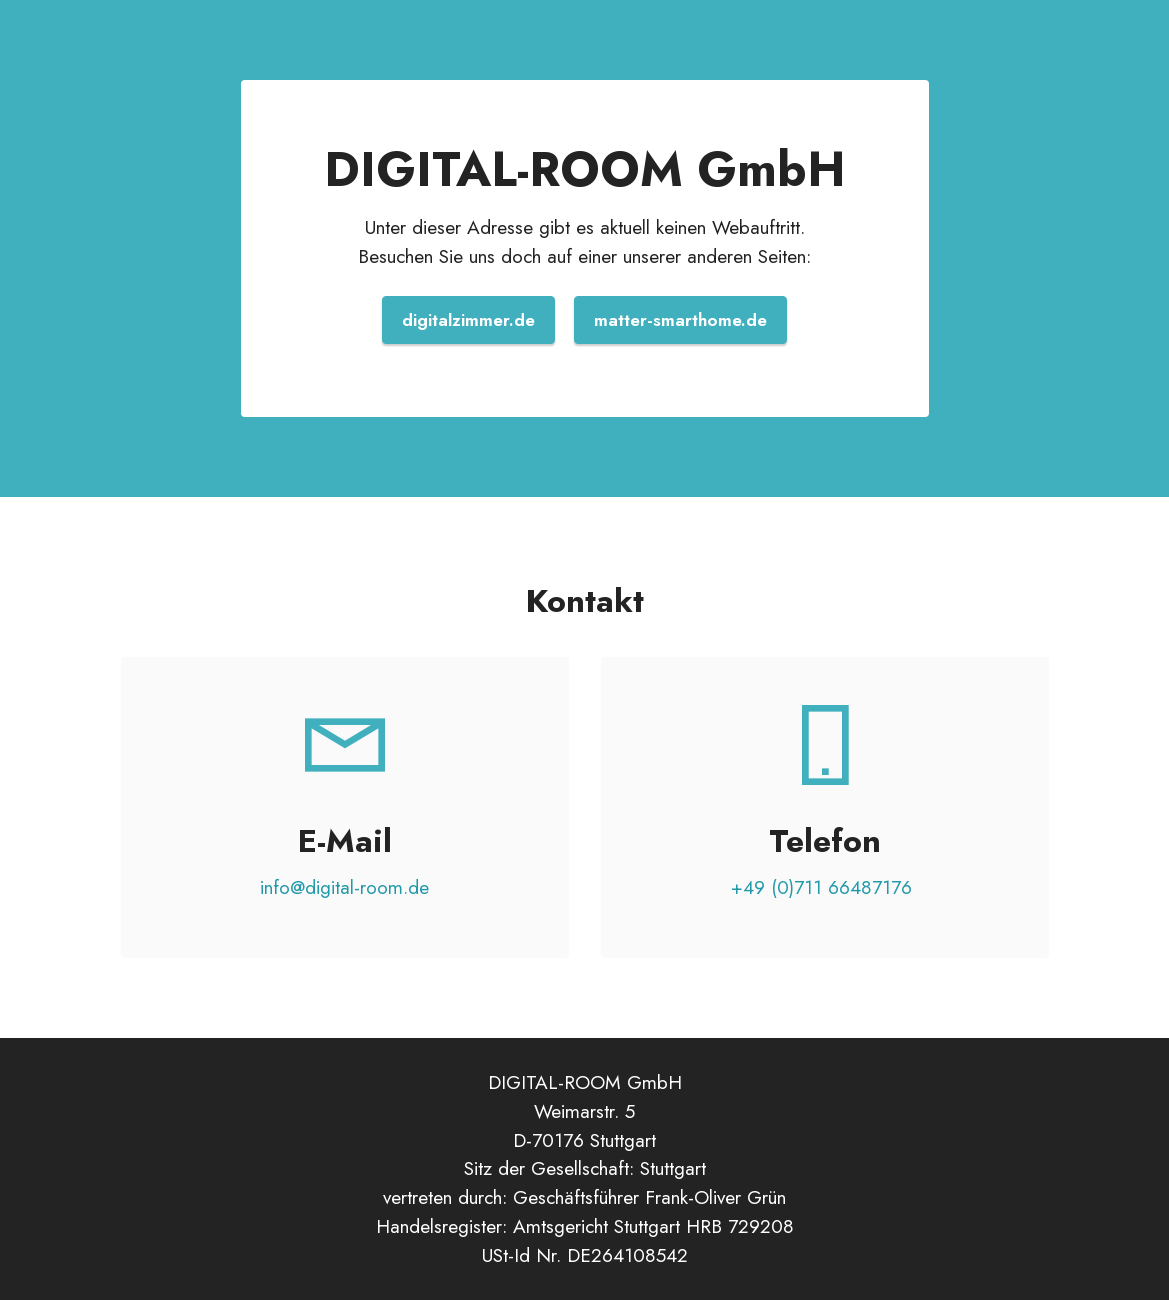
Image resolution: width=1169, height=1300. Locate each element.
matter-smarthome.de (680, 320)
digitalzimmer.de (468, 320)
